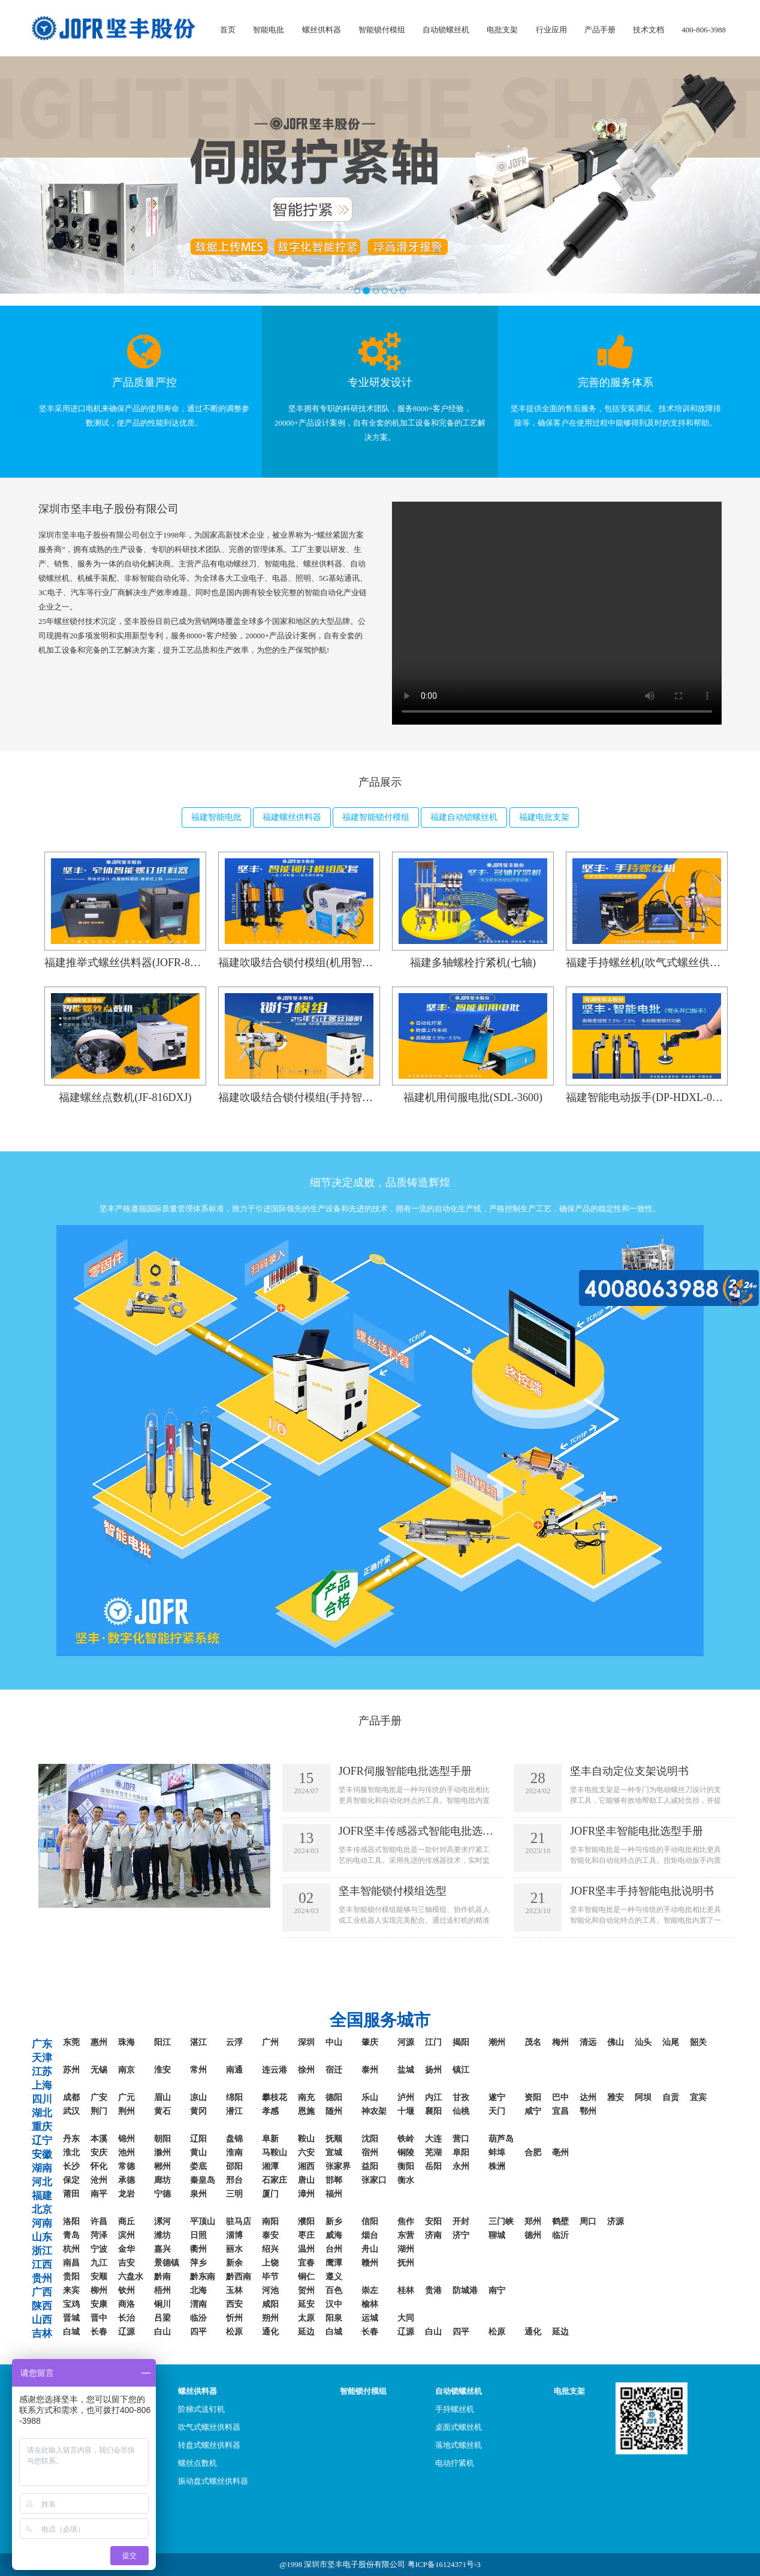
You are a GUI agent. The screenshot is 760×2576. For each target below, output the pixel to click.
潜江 (234, 2111)
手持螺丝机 (454, 2409)
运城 (369, 2317)
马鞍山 (274, 2152)
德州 (532, 2235)
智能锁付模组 (381, 29)
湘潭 (270, 2166)
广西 (42, 2292)
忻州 (234, 2317)
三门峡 (501, 2221)
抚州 (405, 2262)
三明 (234, 2193)
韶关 (698, 2042)
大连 (433, 2138)
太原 (306, 2317)
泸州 (405, 2097)
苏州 (71, 2069)
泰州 (369, 2069)
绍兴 (270, 2249)
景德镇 (166, 2262)
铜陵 (405, 2152)
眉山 (162, 2097)
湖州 (405, 2249)
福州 (333, 2193)
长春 (99, 2331)
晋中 (99, 2317)
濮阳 (306, 2221)
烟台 (369, 2235)
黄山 (198, 2152)
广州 (270, 2042)
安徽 (42, 2154)
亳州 (560, 2152)
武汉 (71, 2111)
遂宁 (496, 2097)
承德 (126, 2180)
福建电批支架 (544, 817)
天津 (42, 2058)
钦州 (126, 2290)
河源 (405, 2042)
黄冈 (198, 2111)
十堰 (405, 2111)
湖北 (42, 2113)
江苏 (42, 2071)
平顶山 (202, 2221)
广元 (126, 2097)
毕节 (270, 2276)
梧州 (162, 2290)
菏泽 (99, 2235)
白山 (162, 2331)
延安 (306, 2304)
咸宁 (532, 2111)
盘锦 (234, 2138)
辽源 (126, 2331)
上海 (42, 2085)
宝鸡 (71, 2304)
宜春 (306, 2262)
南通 (234, 2069)
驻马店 (238, 2221)
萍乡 (198, 2262)
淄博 (234, 2235)
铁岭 (405, 2138)
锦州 (126, 2138)
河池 (270, 2290)
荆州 (126, 2111)
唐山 (306, 2180)
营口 (461, 2138)
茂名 (532, 2042)
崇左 (369, 2290)
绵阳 (234, 2097)
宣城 (333, 2152)
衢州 (198, 2249)
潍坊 (162, 2235)
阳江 (162, 2042)
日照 (198, 2235)
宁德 (162, 2193)
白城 (71, 2331)
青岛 (71, 2235)
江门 (433, 2042)
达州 (588, 2097)
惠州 (99, 2042)
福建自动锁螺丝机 (463, 817)
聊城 (496, 2235)
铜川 (162, 2304)
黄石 (162, 2111)
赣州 (369, 2262)
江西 (42, 2264)
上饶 (270, 2262)
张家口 (374, 2180)
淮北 (71, 2152)
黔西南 (238, 2276)
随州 (333, 2111)
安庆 (99, 2152)
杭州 (71, 2249)
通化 (270, 2331)
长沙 (71, 2166)
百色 (333, 2290)
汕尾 (670, 2042)
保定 (71, 2180)
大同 (405, 2317)
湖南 (42, 2168)
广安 (99, 2097)
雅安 (615, 2097)
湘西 (306, 2166)
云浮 (234, 2042)
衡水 (405, 2180)
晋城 (71, 2317)
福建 (42, 2195)
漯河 (162, 2221)
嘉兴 (162, 2249)
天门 (496, 2111)
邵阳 (234, 2166)
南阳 (270, 2221)
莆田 (71, 2193)
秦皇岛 (202, 2180)
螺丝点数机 (197, 2463)
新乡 (333, 2221)
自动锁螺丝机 (446, 29)
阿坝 (643, 2097)
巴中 (560, 2097)
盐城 (405, 2069)
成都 (71, 2097)
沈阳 (369, 2138)
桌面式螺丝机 (458, 2427)
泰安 (270, 2235)
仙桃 (461, 2111)
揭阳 (461, 2042)
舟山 (369, 2249)
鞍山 (306, 2138)
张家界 (338, 2166)
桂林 (405, 2290)
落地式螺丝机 (458, 2445)
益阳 (369, 2166)
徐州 (306, 2069)
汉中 (333, 2304)
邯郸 (333, 2180)
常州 (198, 2069)
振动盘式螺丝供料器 (213, 2481)
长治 (126, 2317)
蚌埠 (496, 2152)
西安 (234, 2304)
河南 (42, 2223)
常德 (126, 2166)
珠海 (126, 2042)
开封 (461, 2221)
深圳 (306, 2042)
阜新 (270, 2138)
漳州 (306, 2193)
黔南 (162, 2276)
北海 (198, 2290)
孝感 (270, 2111)
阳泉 (333, 2317)
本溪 (99, 2138)
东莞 (71, 2042)
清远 (588, 2042)
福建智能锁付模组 (375, 817)
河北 (42, 2182)
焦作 (405, 2221)
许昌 (99, 2221)
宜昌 (560, 2111)
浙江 (42, 2251)
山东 (42, 2237)
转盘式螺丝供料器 (209, 2445)
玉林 (234, 2290)
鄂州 (588, 2111)
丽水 (234, 2249)
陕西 (42, 2306)
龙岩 (126, 2193)
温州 (306, 2249)
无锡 (99, 2069)
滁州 (162, 2152)
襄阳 (433, 2111)
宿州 (369, 2152)
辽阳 (198, 2138)
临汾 (198, 2317)
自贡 (670, 2097)
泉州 (198, 2193)
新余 (234, 2262)
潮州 (496, 2042)
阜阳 (461, 2152)
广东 (42, 2044)
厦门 (270, 2193)
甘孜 (461, 2097)
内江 (433, 2097)
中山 (333, 2042)
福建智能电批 (216, 817)
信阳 (369, 2221)
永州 (461, 2166)
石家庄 (274, 2180)
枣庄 (306, 2235)
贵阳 (71, 2276)
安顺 (99, 2276)
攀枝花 (274, 2097)
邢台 (234, 2180)
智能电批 (268, 29)
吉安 (126, 2262)
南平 (99, 2193)
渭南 (198, 2304)
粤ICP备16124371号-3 (444, 2564)
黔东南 (202, 2276)
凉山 (198, 2097)
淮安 (162, 2069)
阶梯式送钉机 (201, 2409)
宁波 (99, 2249)
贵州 (42, 2278)
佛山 (615, 2042)
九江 (99, 2262)
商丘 (126, 2221)
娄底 (198, 2166)
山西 (42, 2319)
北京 (42, 2209)
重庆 (42, 2126)
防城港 (465, 2290)
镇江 (461, 2069)
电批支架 (502, 29)
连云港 (274, 2069)
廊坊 (162, 2180)
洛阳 (71, 2221)
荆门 (99, 2111)
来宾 (71, 2290)
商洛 (126, 2304)
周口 (588, 2221)
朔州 (270, 2317)
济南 (433, 2235)
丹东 (71, 2138)
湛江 (198, 2042)
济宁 (461, 2235)
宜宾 (698, 2097)
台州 (333, 2249)
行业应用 (551, 29)
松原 (234, 2331)
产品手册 (600, 29)
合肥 (532, 2152)
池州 (126, 2152)
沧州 (99, 2180)
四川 (42, 2099)
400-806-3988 (703, 29)
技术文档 (648, 29)
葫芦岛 (501, 2138)
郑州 (532, 2221)
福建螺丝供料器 (292, 817)
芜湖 (433, 2152)
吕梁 (162, 2317)
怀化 (99, 2166)
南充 (306, 2097)
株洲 (496, 2166)
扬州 (433, 2069)
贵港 (433, 2290)
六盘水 (130, 2276)
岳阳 (433, 2166)
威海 (333, 2235)
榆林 (369, 2304)
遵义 (333, 2276)
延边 (306, 2331)
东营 (405, 2235)
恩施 (306, 2111)
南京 (126, 2069)
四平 (198, 2331)
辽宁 (42, 2140)
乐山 (369, 2097)
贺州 (306, 2290)
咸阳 (270, 2304)
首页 (228, 29)
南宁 (496, 2290)
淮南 (234, 2152)
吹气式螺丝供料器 (209, 2427)
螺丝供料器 (321, 29)
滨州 (126, 2235)
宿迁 (333, 2069)
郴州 (162, 2166)
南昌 (71, 2262)
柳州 (99, 2290)
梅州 (560, 2042)
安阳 (433, 2221)
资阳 (532, 2097)
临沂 (560, 2235)
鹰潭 (333, 2262)
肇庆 (369, 2042)
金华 (126, 2249)
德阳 (333, 2097)
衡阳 (405, 2166)
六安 (306, 2152)
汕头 (643, 2042)
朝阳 (162, 2138)
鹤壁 (560, 2221)
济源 (615, 2221)
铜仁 (306, 2276)
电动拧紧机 (454, 2463)
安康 (99, 2304)
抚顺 (333, 2138)
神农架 (374, 2111)
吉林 (42, 2333)
